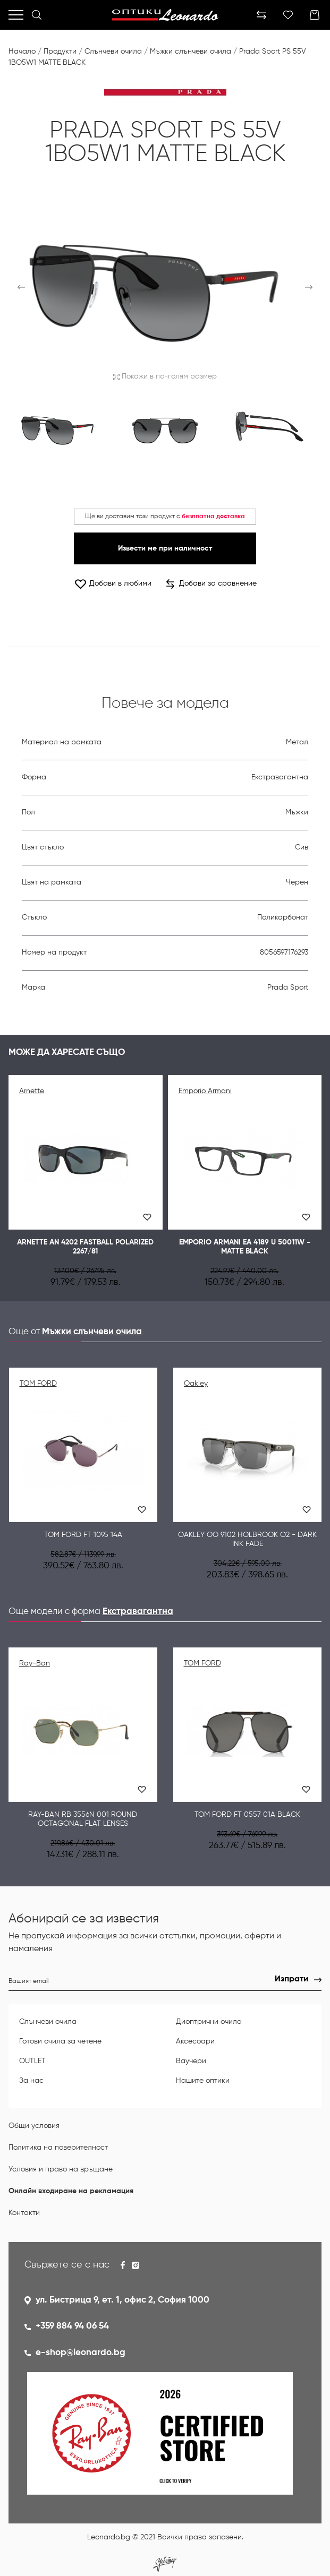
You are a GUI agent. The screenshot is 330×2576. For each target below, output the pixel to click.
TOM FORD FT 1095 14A (83, 1535)
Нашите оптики (203, 2080)
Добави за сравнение (211, 584)
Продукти (60, 51)
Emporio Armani (205, 1091)
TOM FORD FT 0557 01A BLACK (247, 1814)
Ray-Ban (34, 1663)
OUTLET (32, 2061)
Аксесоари (195, 2041)
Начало (22, 51)
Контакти (24, 2213)
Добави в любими (112, 583)
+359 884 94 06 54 (72, 2326)
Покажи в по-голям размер (165, 376)
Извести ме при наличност (165, 548)
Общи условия (34, 2126)
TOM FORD (38, 1383)
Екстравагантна (138, 1611)
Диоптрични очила (209, 2021)
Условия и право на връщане (61, 2169)
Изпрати (291, 1979)
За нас (31, 2080)
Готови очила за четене (60, 2041)
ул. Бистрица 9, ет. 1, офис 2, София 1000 (122, 2300)
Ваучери (191, 2061)
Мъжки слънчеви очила (190, 51)
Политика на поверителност (58, 2147)
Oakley (196, 1383)
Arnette (31, 1091)
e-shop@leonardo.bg (80, 2352)
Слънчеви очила (113, 51)
